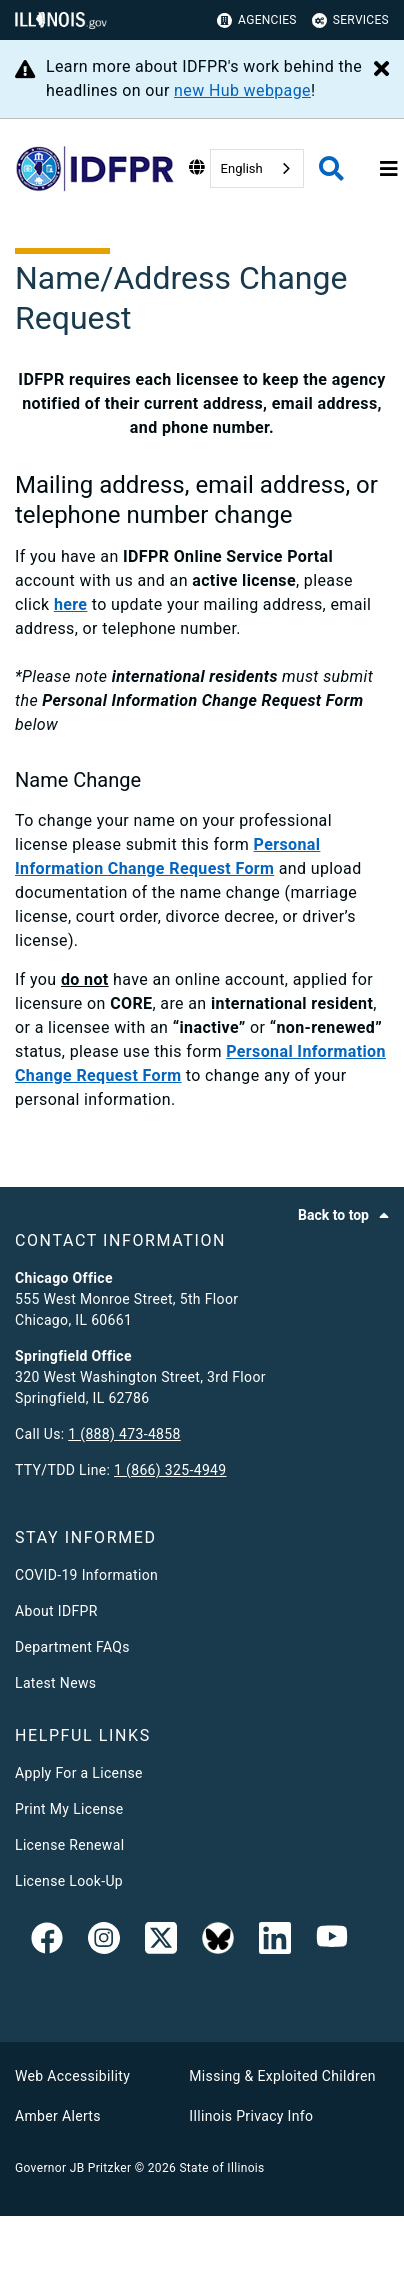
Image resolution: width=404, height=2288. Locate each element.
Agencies (257, 20)
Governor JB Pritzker (73, 2168)
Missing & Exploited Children (282, 2076)
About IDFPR (56, 1611)
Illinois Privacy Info (251, 2116)
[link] (47, 1942)
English (242, 168)
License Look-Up (69, 1881)
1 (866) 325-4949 (170, 1470)
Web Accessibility (72, 2076)
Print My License (69, 1809)
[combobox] (257, 168)
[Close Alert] (381, 70)
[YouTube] (332, 1942)
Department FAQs (72, 1647)
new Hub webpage (242, 90)
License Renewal (69, 1845)
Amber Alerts (58, 2116)
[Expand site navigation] (389, 169)
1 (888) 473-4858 (124, 1434)
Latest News (55, 1683)
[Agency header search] (331, 168)
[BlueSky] (218, 1942)
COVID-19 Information (86, 1575)
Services (350, 20)
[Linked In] (275, 1942)
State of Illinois (221, 2168)
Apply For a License (79, 1773)
